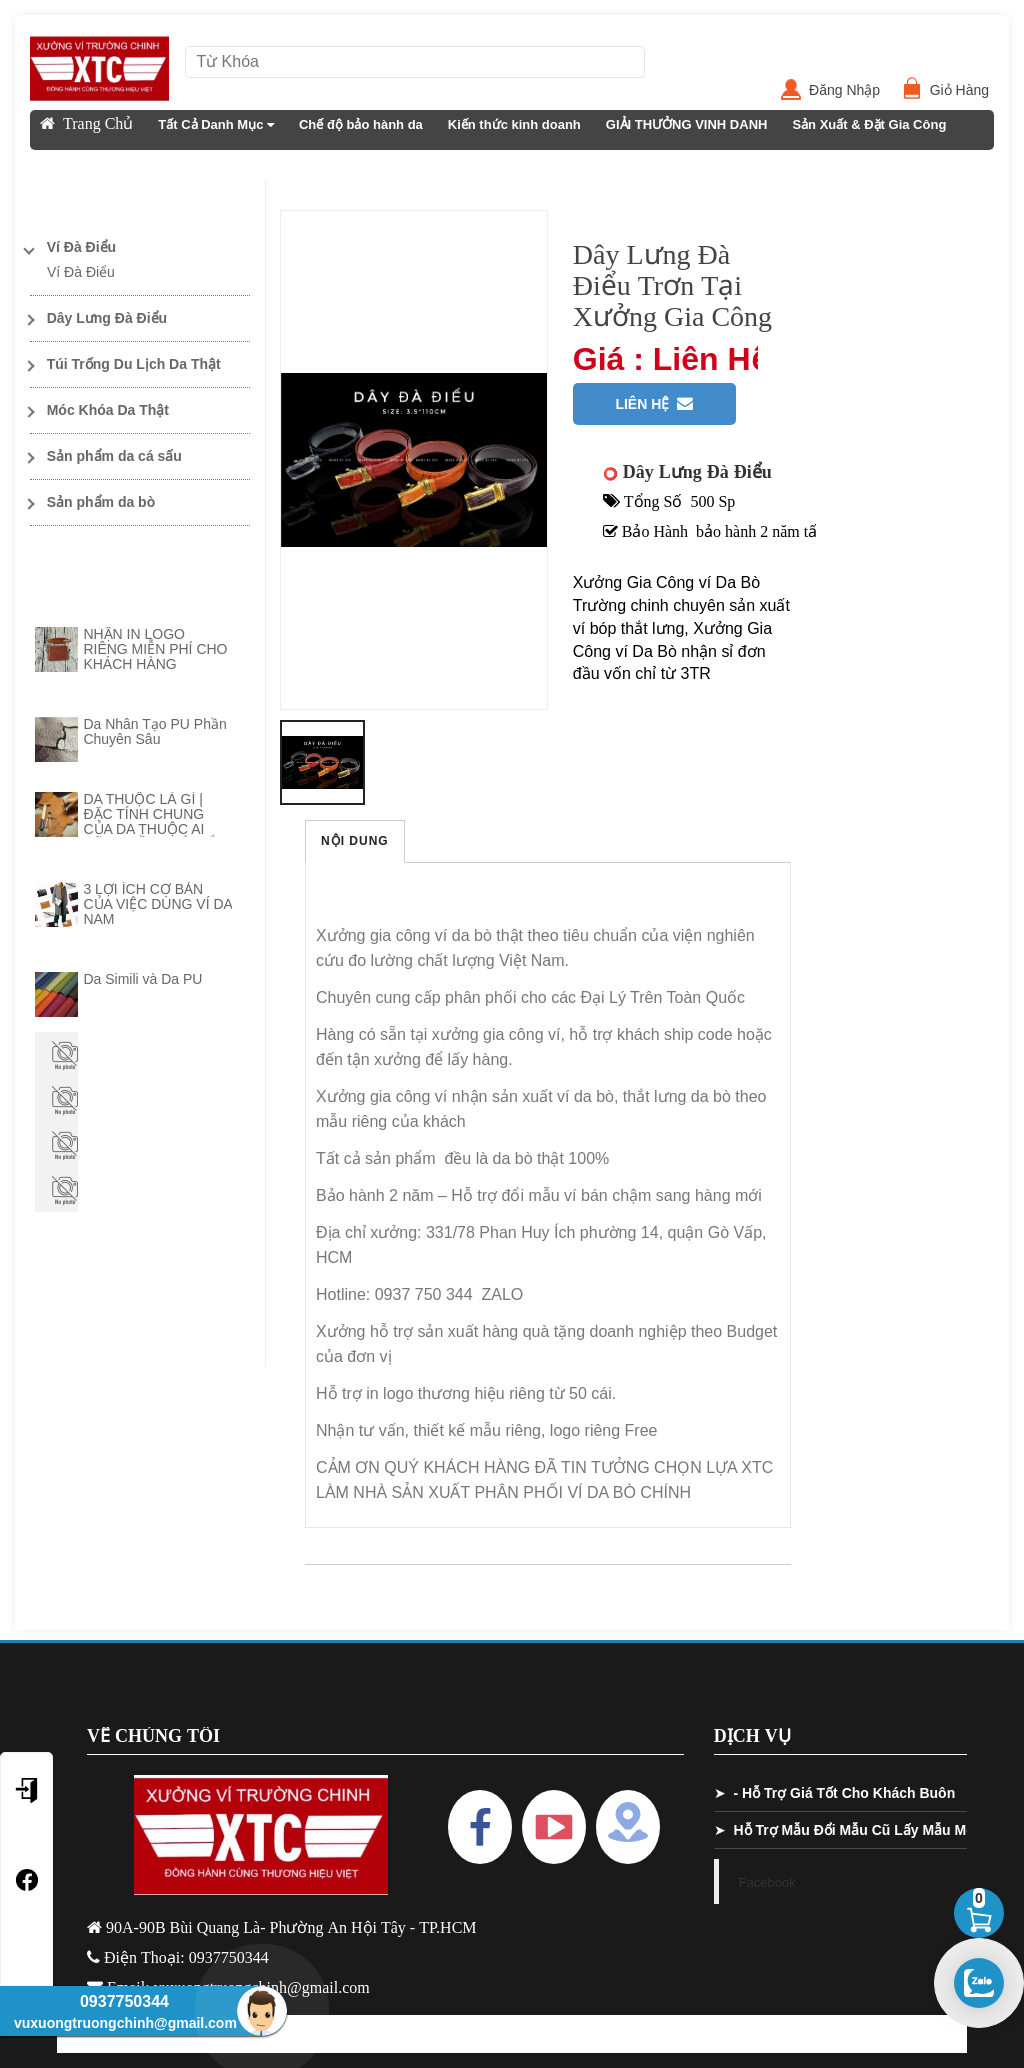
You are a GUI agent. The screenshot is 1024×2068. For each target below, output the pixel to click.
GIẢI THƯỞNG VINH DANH (687, 124)
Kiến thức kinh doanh (514, 124)
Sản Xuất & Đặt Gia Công (869, 124)
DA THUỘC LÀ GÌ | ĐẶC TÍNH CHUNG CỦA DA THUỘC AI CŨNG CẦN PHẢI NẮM (155, 821)
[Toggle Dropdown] (140, 247)
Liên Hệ (63, 164)
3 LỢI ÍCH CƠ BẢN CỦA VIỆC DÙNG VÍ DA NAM (157, 904)
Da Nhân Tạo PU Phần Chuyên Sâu (154, 731)
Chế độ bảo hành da (361, 124)
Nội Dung (355, 841)
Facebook (767, 1882)
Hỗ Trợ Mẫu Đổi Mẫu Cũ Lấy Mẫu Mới (856, 1830)
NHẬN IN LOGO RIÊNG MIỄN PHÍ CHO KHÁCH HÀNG (155, 649)
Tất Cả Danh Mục (216, 124)
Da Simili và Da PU (142, 979)
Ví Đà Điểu (81, 272)
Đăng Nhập (852, 90)
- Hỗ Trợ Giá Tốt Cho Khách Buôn (844, 1793)
